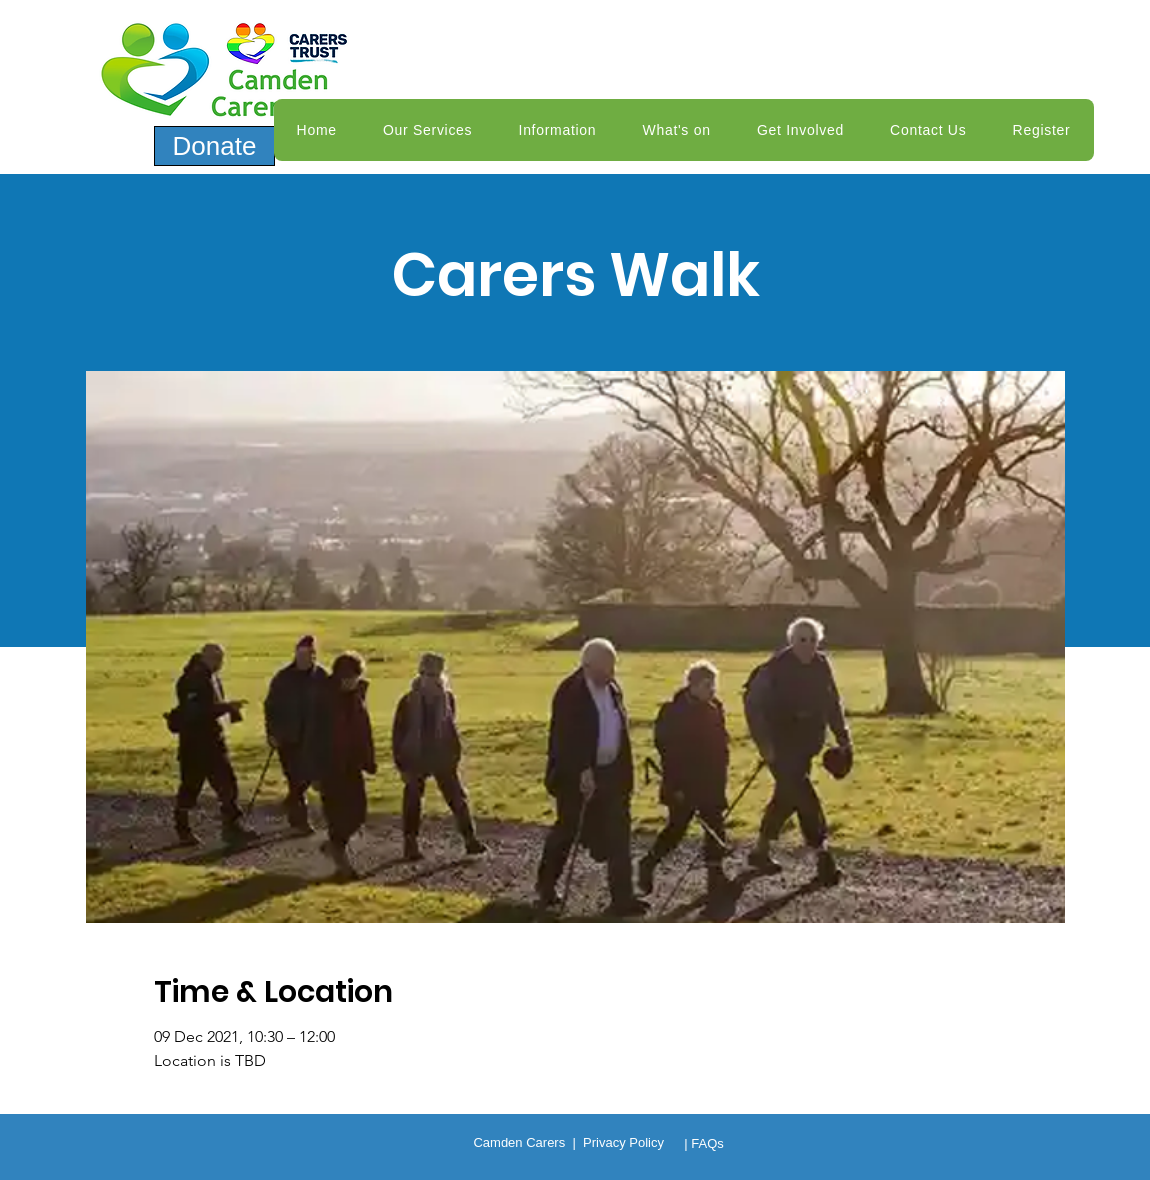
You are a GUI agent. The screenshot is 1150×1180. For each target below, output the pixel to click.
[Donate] (214, 146)
